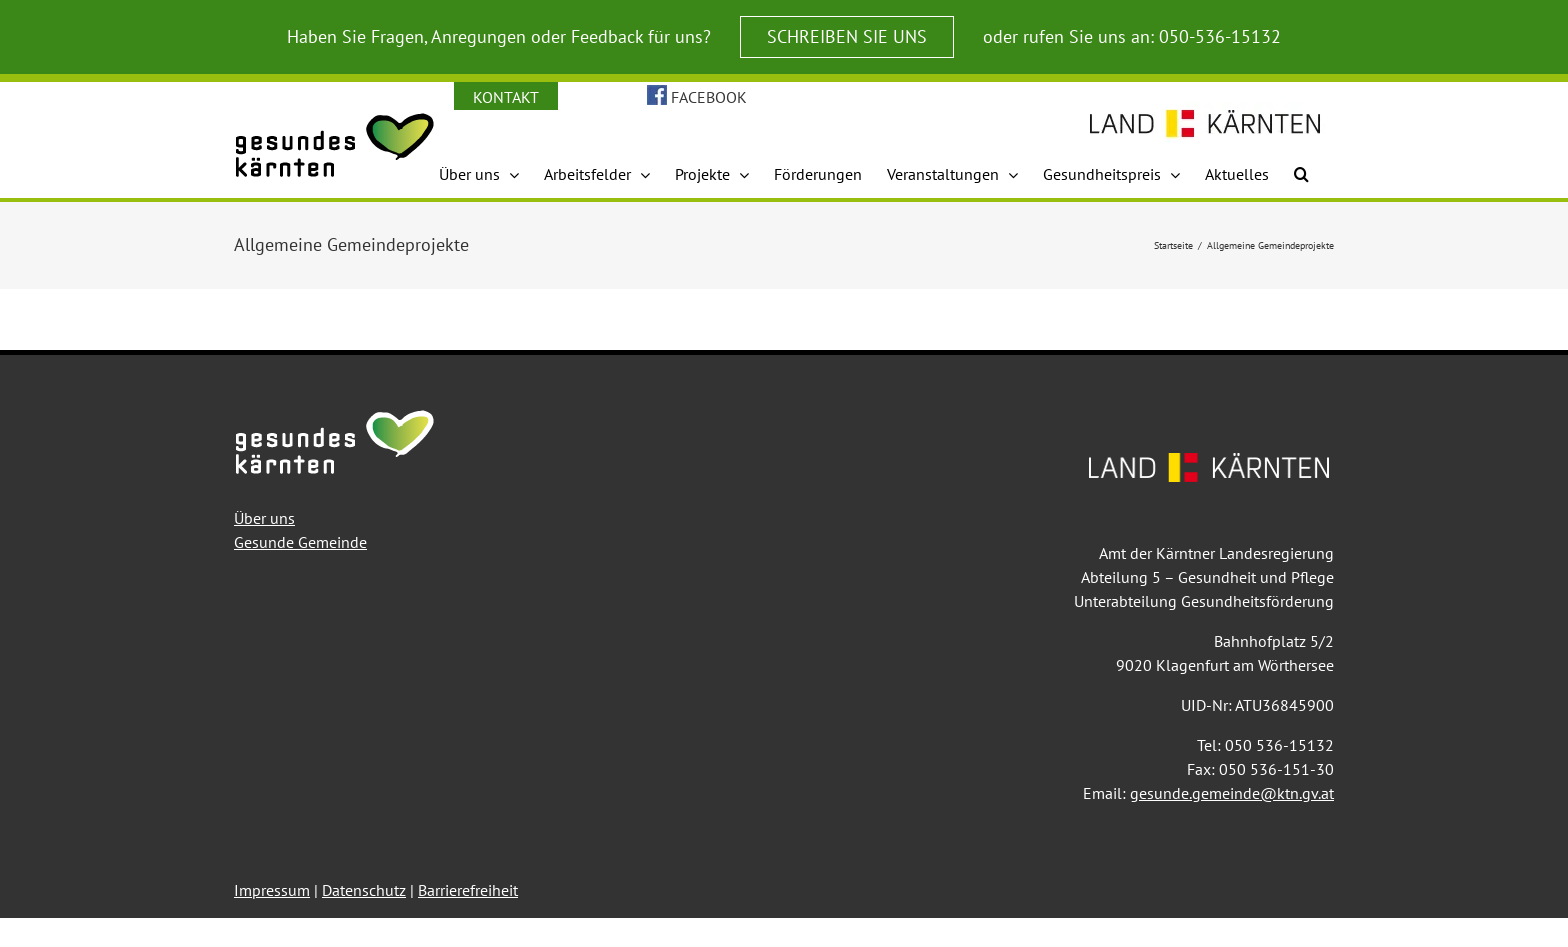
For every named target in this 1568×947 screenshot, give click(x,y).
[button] (1301, 173)
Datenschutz (364, 890)
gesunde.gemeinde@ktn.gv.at (1232, 793)
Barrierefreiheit (468, 890)
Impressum (272, 890)
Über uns (264, 518)
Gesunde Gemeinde (300, 542)
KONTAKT (506, 97)
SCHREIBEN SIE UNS (847, 36)
